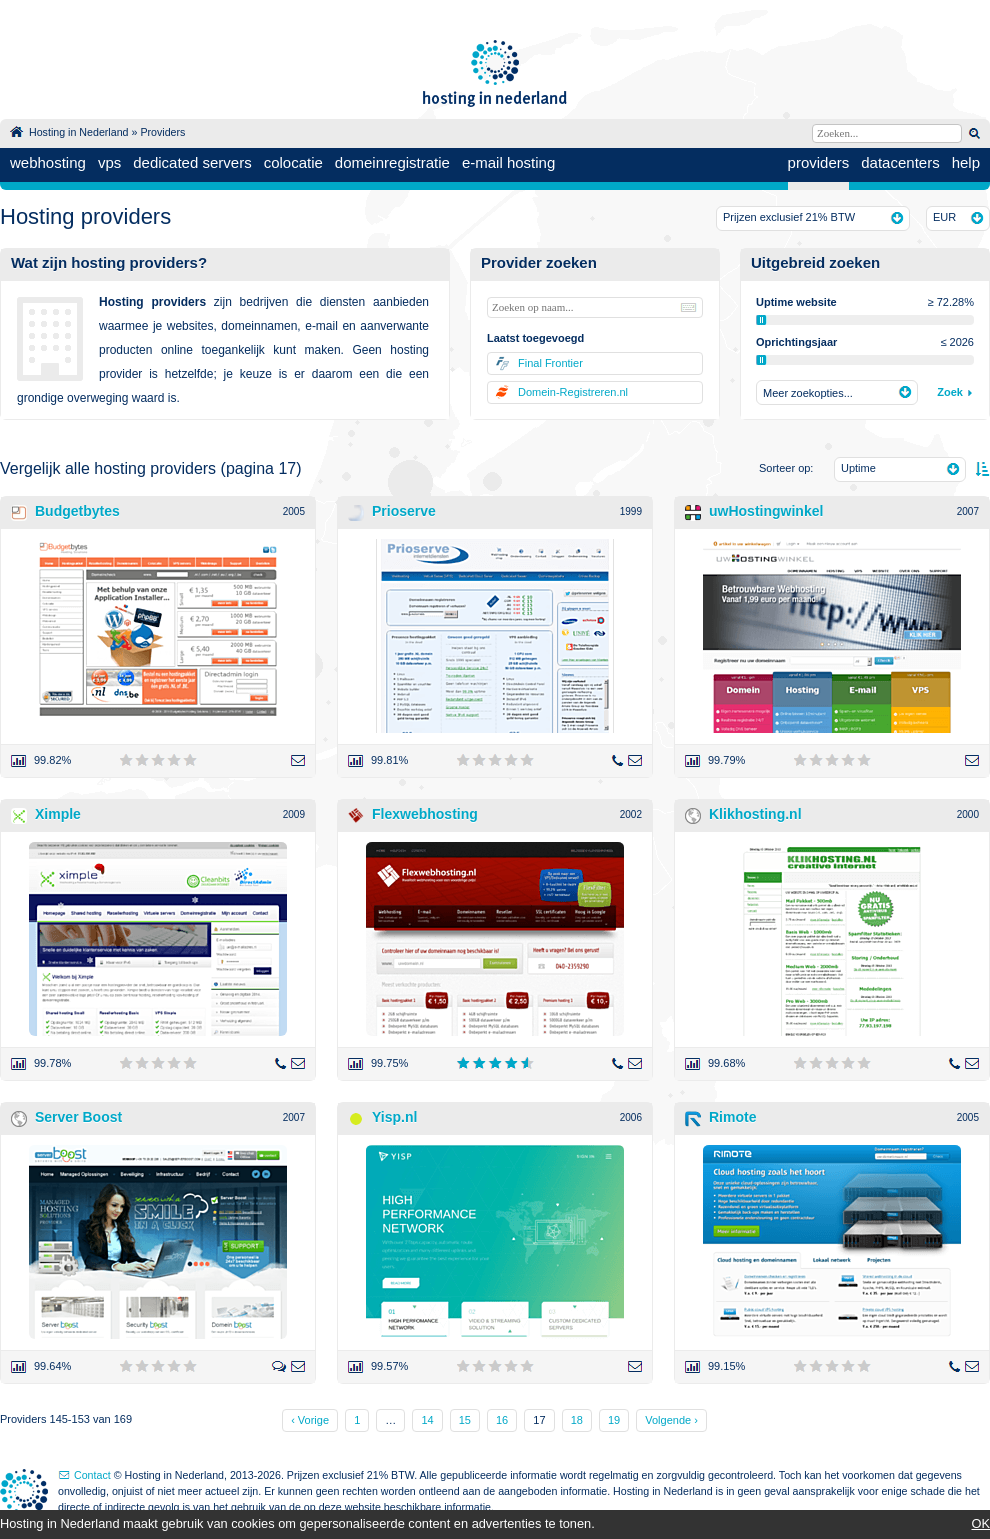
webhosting (48, 162)
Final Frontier (550, 363)
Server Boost (78, 1117)
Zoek (950, 392)
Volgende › (671, 1420)
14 (427, 1420)
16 (502, 1420)
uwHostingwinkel (766, 511)
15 (465, 1420)
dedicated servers (192, 162)
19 (614, 1420)
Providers (162, 132)
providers (819, 162)
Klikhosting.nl (755, 814)
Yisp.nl (394, 1117)
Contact (92, 1475)
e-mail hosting (508, 162)
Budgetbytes (77, 511)
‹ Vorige (310, 1420)
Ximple (58, 814)
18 (577, 1420)
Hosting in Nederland (79, 132)
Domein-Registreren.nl (573, 392)
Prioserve (404, 511)
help (966, 162)
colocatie (293, 162)
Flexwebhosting (425, 814)
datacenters (900, 162)
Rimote (732, 1117)
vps (109, 162)
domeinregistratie (392, 162)
